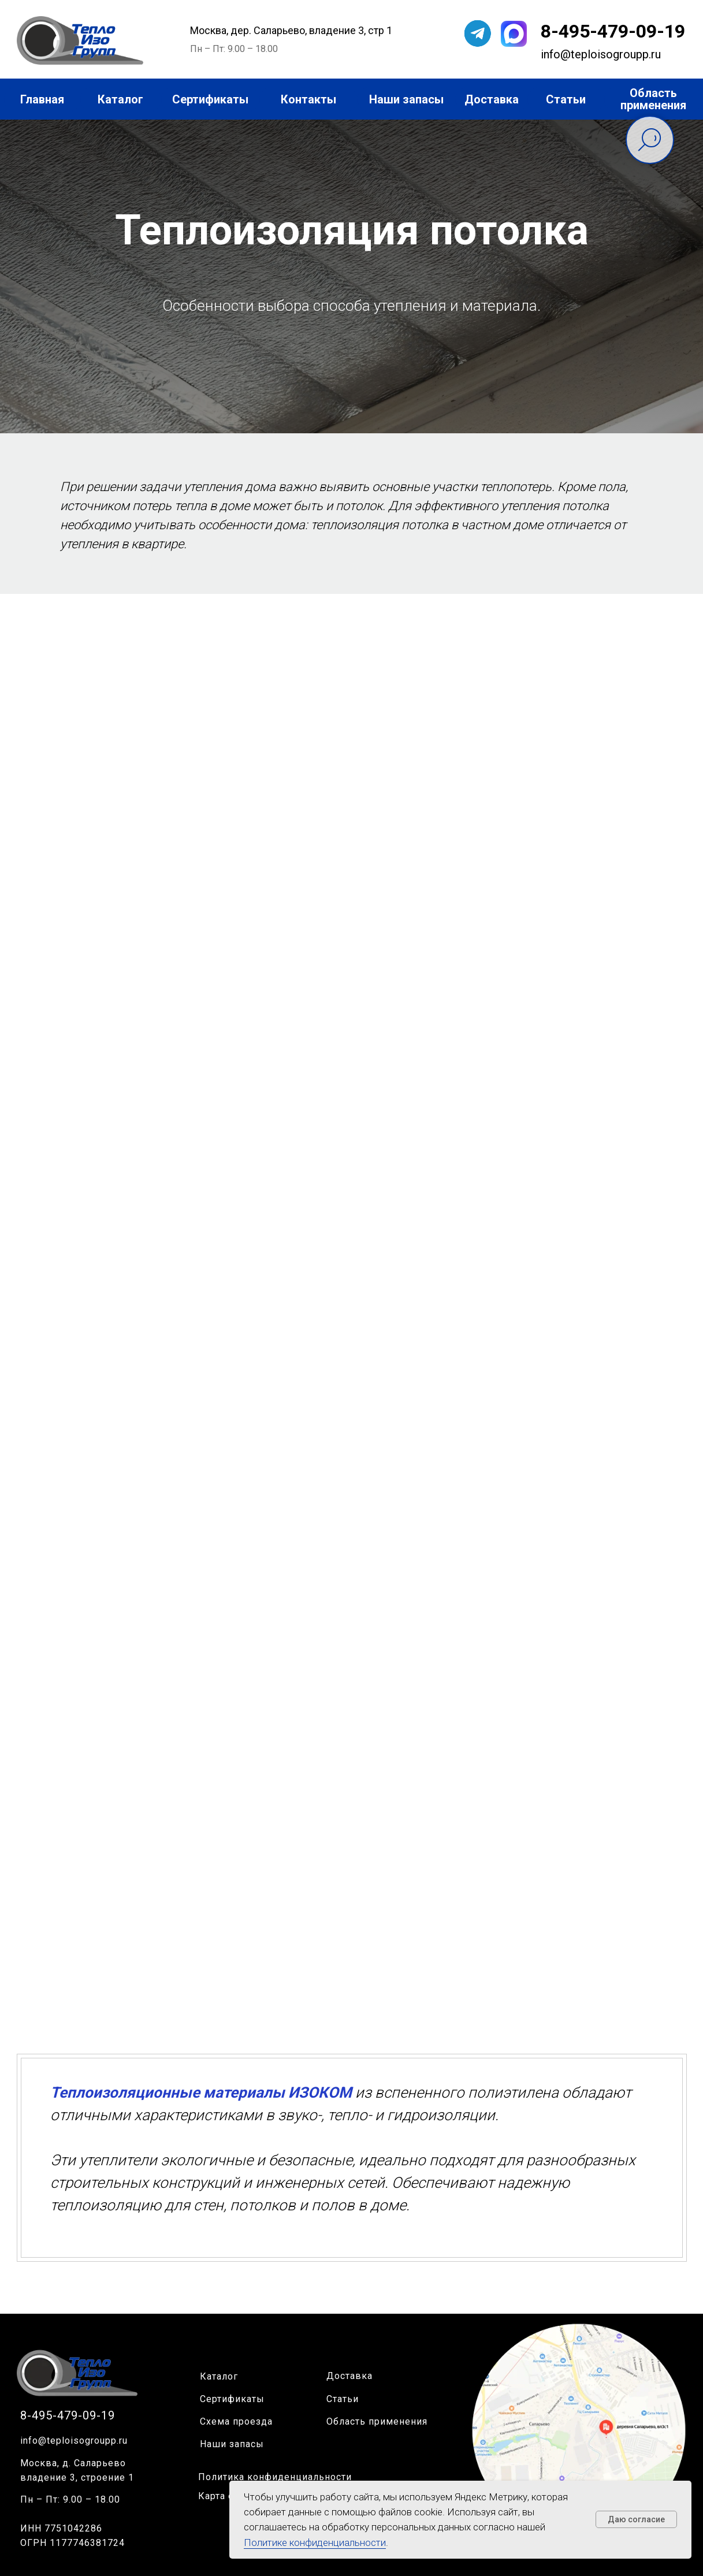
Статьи (342, 2398)
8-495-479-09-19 (613, 31)
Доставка (349, 2375)
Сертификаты (232, 2398)
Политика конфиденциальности (275, 2476)
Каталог (219, 2376)
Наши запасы (232, 2444)
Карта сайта (226, 2495)
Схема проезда (236, 2421)
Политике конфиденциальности (315, 2542)
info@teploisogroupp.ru (74, 2440)
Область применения (376, 2421)
